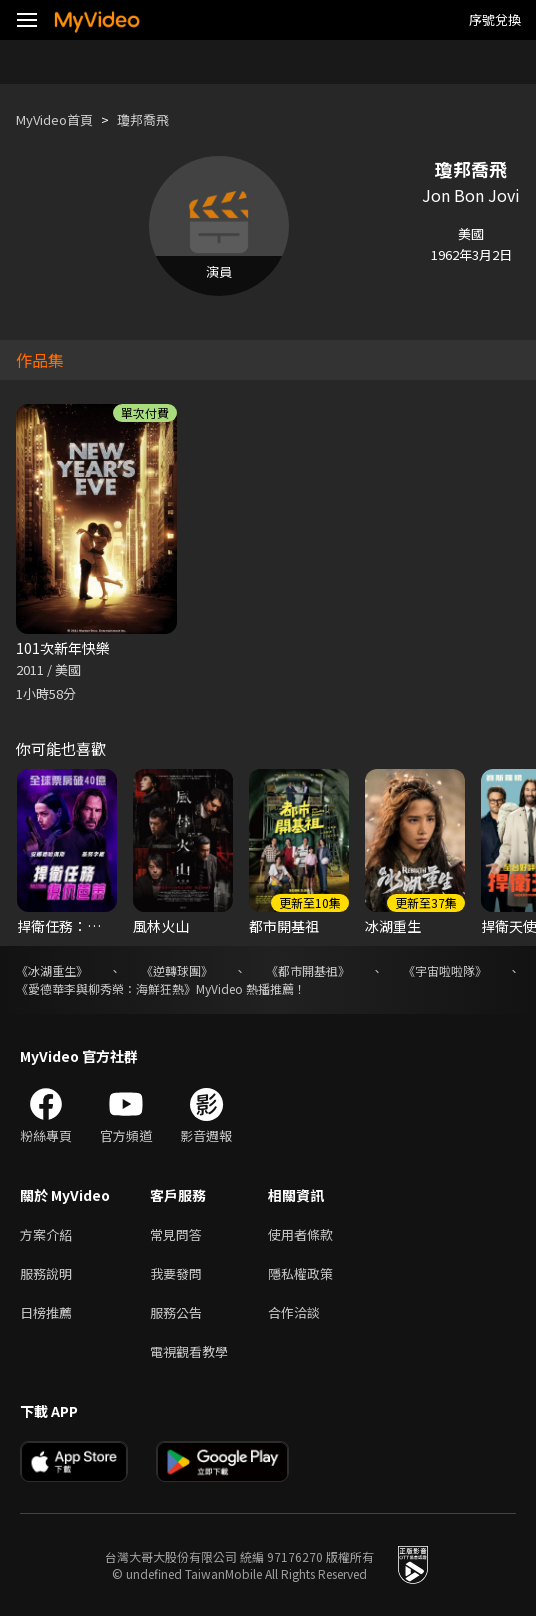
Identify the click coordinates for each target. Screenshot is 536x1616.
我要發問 (176, 1273)
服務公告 (176, 1312)
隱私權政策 (300, 1273)
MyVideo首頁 (54, 119)
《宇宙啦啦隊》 (445, 970)
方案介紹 (46, 1234)
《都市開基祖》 (308, 970)
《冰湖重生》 (52, 970)
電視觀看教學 (189, 1351)
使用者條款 (300, 1234)
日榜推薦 (46, 1312)
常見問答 (176, 1234)
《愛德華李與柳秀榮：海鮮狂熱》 (106, 988)
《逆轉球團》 (177, 970)
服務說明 (46, 1273)
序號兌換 (495, 19)
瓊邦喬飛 (143, 119)
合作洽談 (294, 1312)
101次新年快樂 (63, 648)
